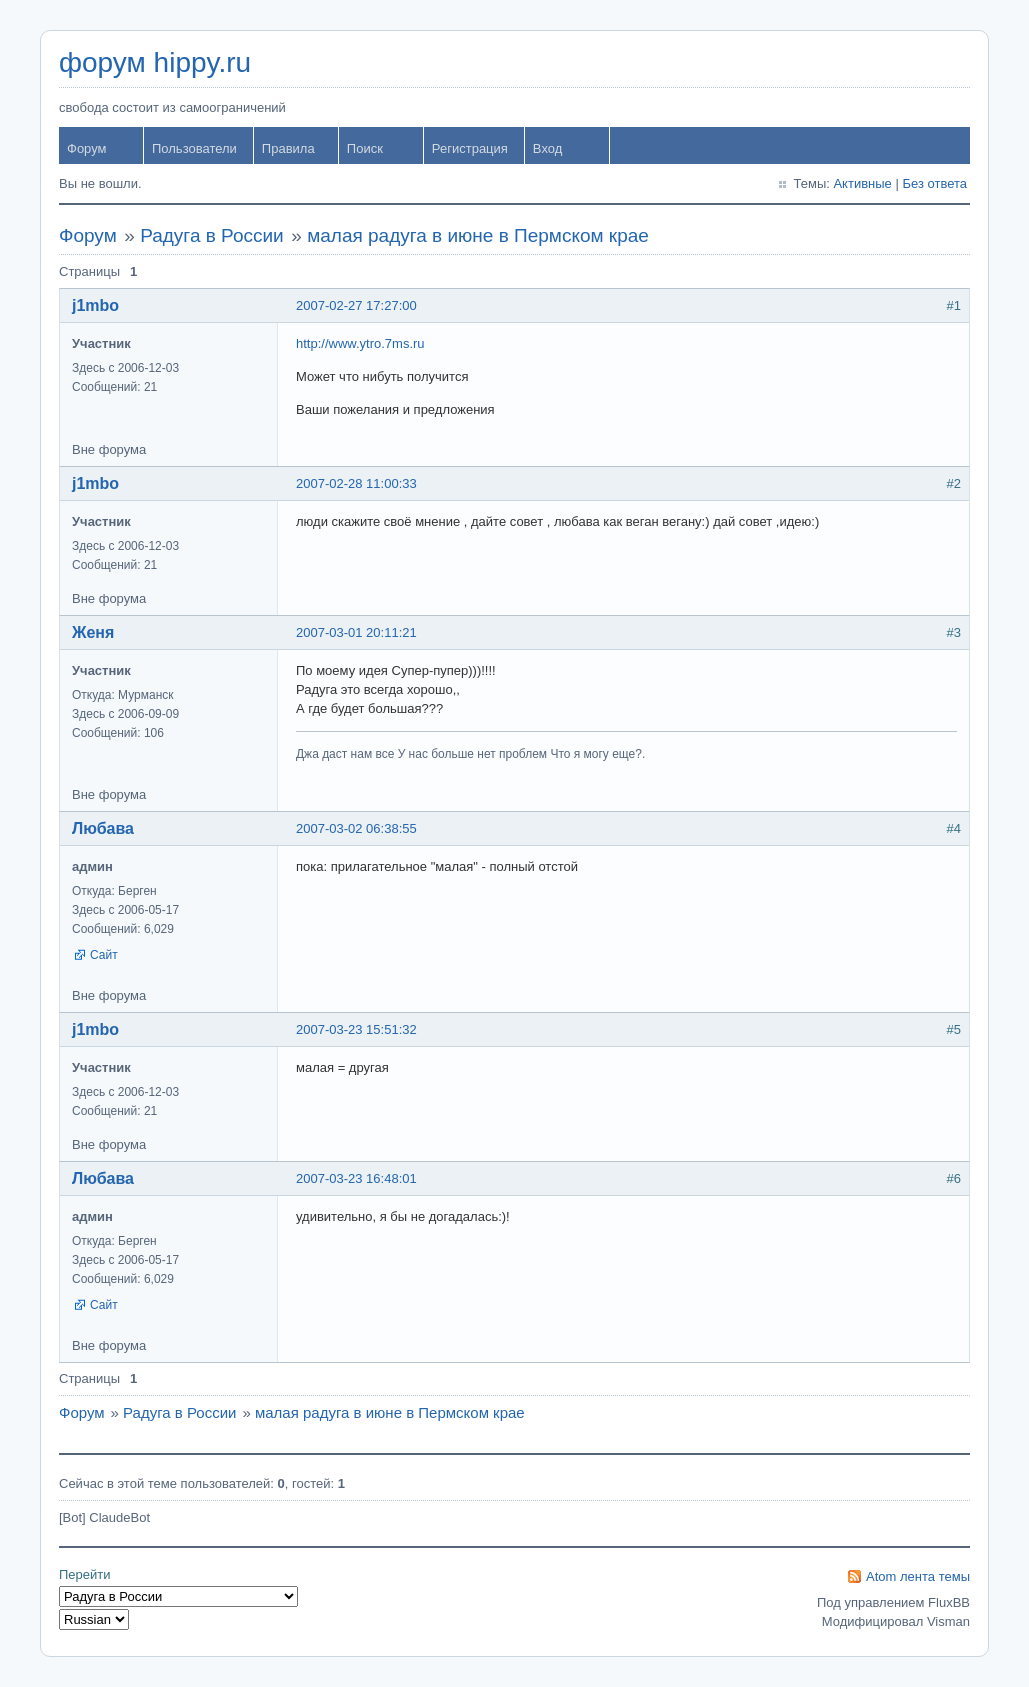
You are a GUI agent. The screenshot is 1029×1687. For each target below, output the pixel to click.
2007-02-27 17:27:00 (356, 305)
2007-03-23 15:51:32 (356, 1029)
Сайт (104, 955)
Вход (547, 148)
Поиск (365, 148)
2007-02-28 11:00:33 (356, 483)
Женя (93, 632)
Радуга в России (212, 235)
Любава (103, 828)
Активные (862, 183)
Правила (288, 148)
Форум (87, 148)
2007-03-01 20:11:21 (356, 632)
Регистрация (470, 148)
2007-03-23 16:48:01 (356, 1178)
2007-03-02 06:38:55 (356, 828)
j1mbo (95, 305)
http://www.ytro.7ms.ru (360, 343)
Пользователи (194, 148)
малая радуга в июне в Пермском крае (478, 235)
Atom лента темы (918, 1576)
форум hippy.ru (155, 62)
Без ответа (934, 183)
